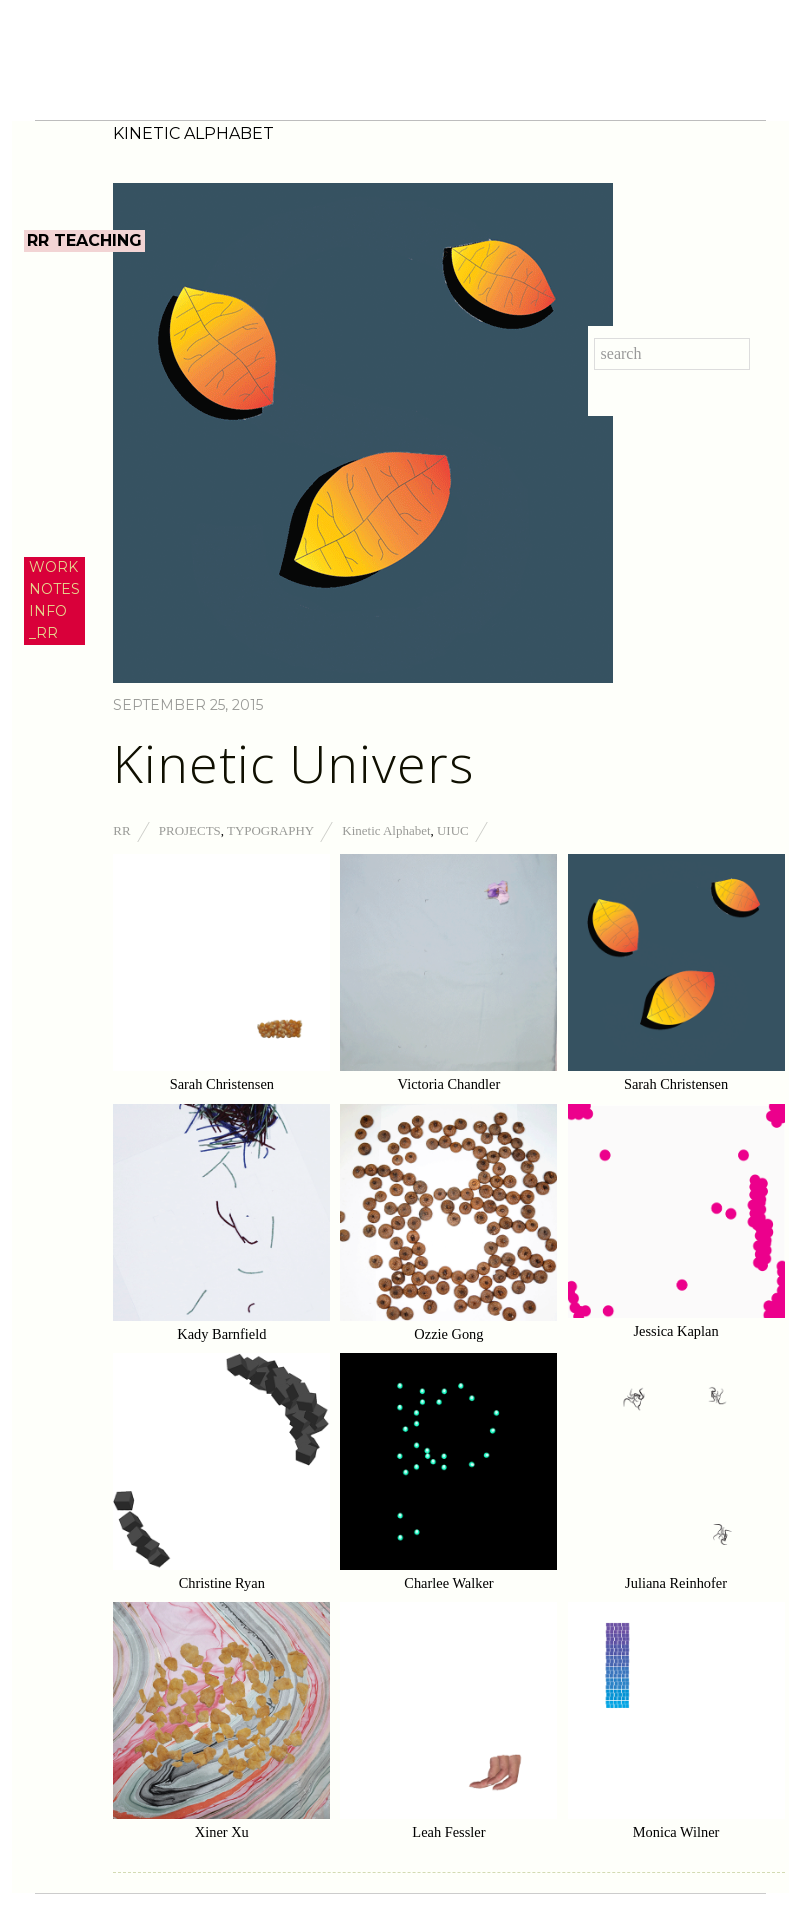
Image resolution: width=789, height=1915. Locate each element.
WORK (53, 567)
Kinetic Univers (293, 763)
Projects (190, 830)
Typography (270, 830)
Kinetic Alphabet (386, 830)
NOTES (54, 589)
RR (121, 830)
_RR (43, 633)
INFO (48, 611)
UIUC (453, 830)
